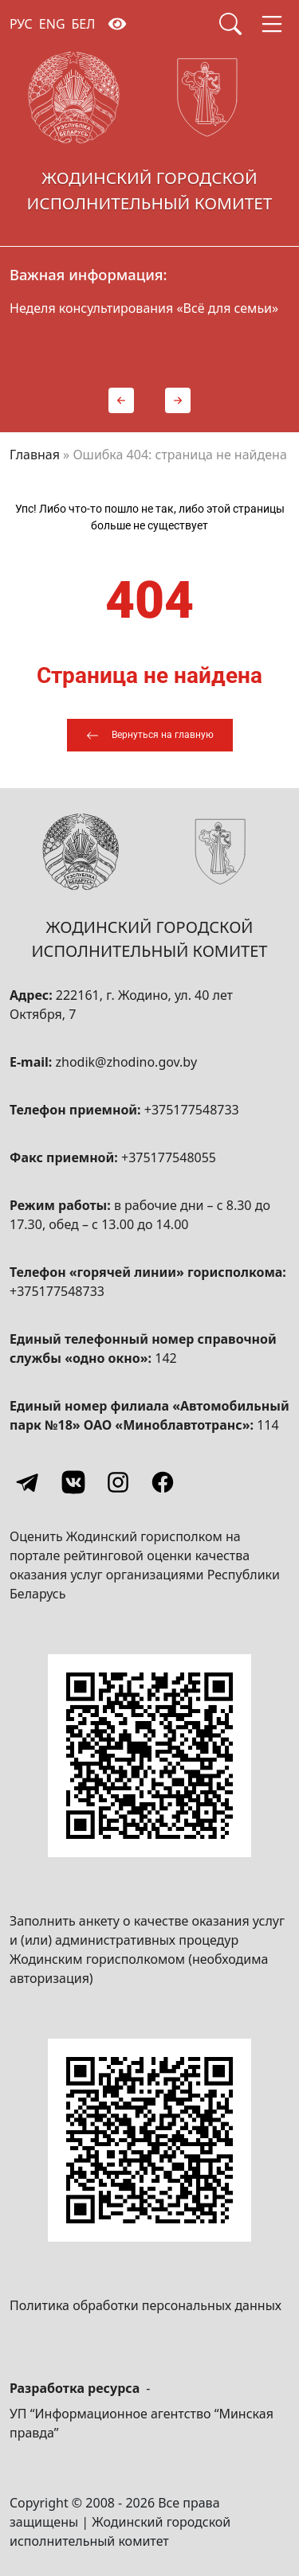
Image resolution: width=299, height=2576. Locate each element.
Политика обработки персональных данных (145, 2305)
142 (165, 1358)
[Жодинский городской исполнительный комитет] (149, 137)
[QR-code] (149, 1755)
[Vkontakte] (73, 1482)
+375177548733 (191, 1109)
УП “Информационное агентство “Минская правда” (141, 2423)
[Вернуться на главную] (150, 735)
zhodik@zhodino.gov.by (126, 1062)
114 (267, 1425)
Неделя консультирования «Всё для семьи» (144, 308)
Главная (35, 454)
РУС (21, 24)
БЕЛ (84, 24)
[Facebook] (163, 1482)
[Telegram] (29, 1482)
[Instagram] (118, 1482)
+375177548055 (168, 1157)
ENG (52, 24)
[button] (121, 400)
